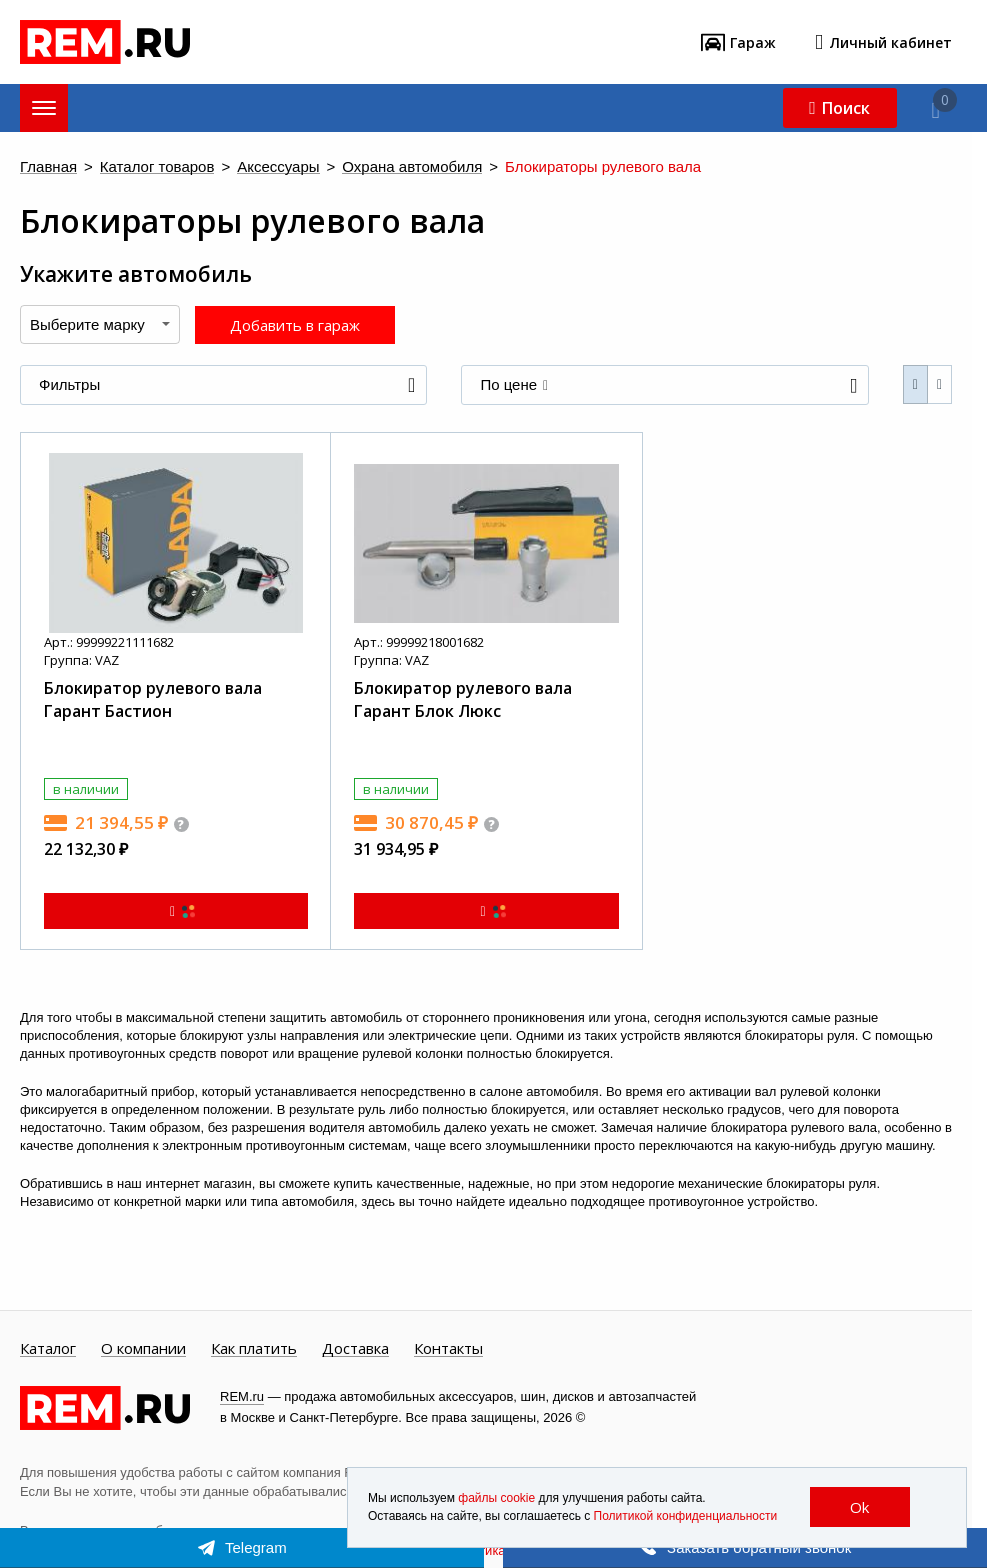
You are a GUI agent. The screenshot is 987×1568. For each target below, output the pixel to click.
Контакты (448, 1349)
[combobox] (100, 324)
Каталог (48, 1349)
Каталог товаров (157, 167)
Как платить (254, 1349)
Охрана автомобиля (412, 167)
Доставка (355, 1349)
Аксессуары (278, 167)
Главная (48, 167)
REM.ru (242, 1396)
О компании (143, 1349)
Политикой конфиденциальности (686, 1517)
